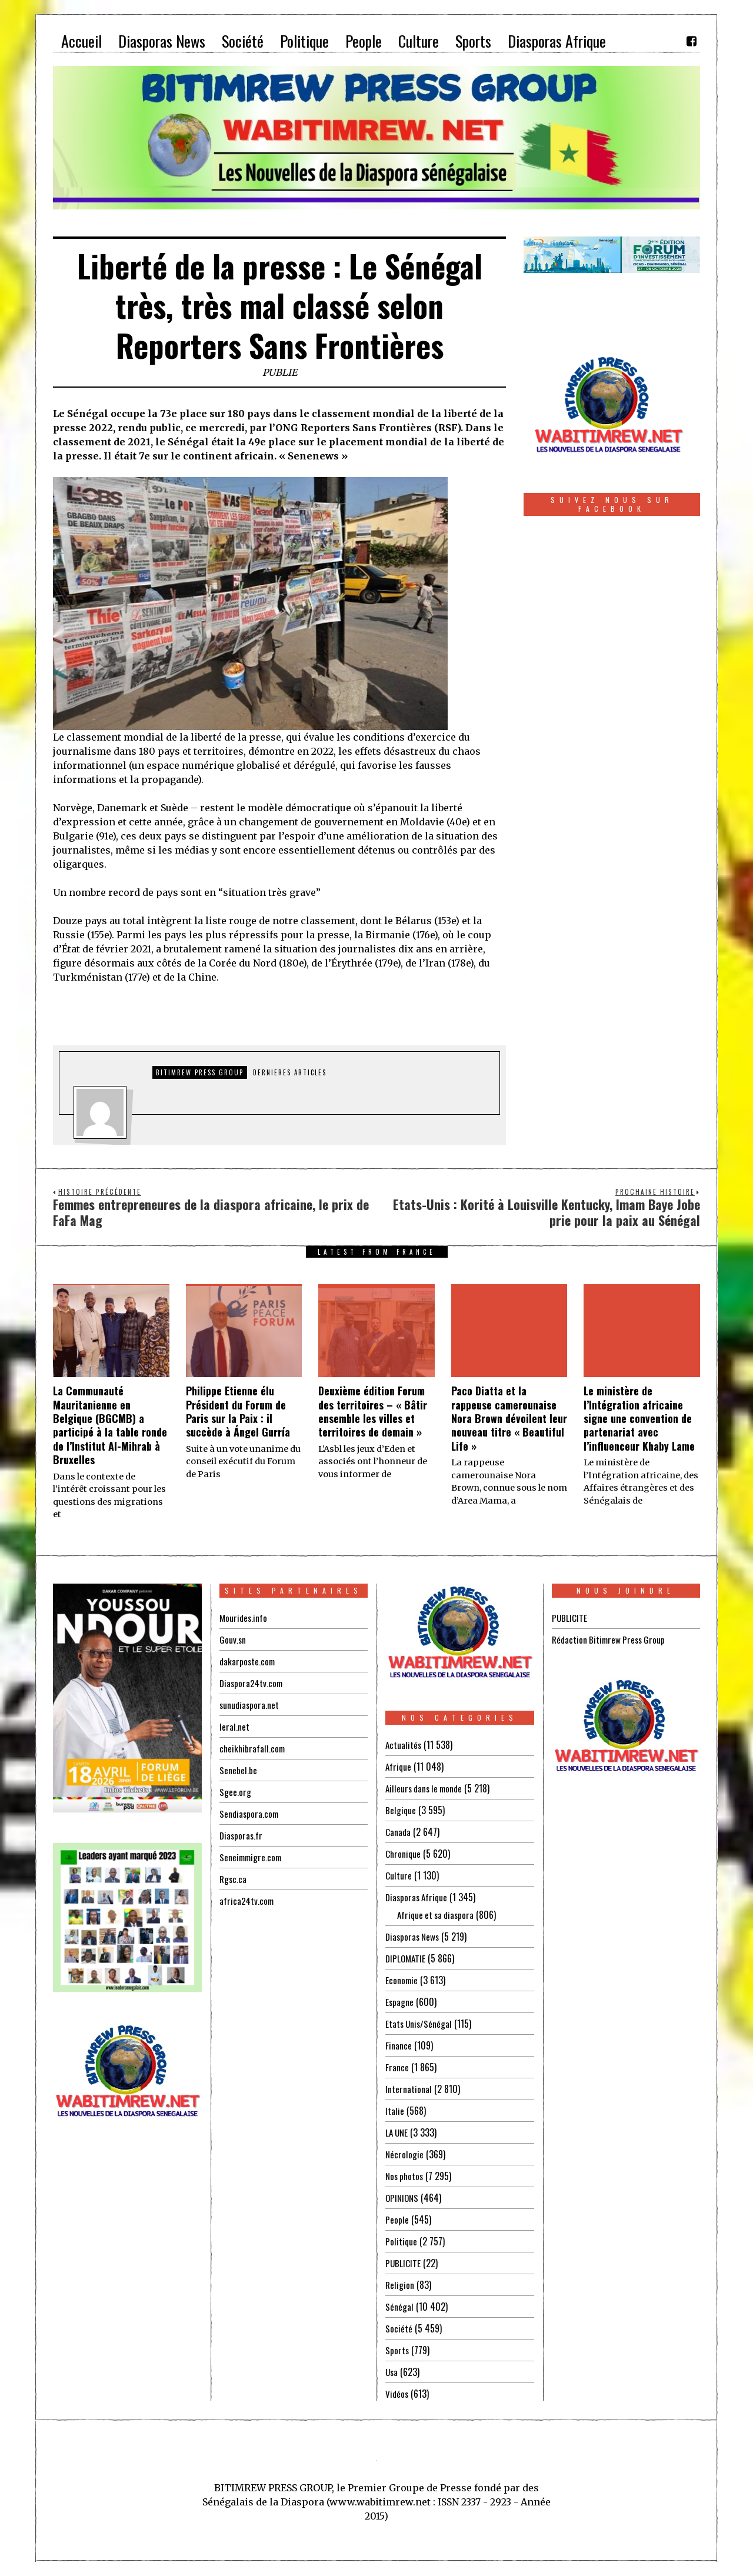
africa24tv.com (247, 1901)
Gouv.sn (232, 1639)
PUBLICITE (403, 2263)
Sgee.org (235, 1792)
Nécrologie (404, 2154)
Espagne (399, 2002)
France (397, 2067)
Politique (401, 2241)
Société (398, 2328)
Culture (398, 1875)
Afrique (398, 1766)
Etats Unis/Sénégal (419, 2024)
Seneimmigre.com (252, 1857)
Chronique (403, 1854)
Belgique (401, 1810)
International (408, 2089)
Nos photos (405, 2176)
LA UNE (397, 2132)
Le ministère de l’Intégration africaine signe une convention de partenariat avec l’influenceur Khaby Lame (639, 1418)
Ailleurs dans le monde (426, 1788)
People (397, 2219)
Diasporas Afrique (418, 1897)
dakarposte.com (248, 1661)
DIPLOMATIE (406, 1958)
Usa (392, 2372)
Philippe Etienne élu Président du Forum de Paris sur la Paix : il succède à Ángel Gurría (238, 1411)
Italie (394, 2111)
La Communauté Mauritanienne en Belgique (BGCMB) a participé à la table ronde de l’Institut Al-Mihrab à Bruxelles (110, 1425)
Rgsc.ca (233, 1879)
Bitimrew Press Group (200, 1072)
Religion (400, 2285)
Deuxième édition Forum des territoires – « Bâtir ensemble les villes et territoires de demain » (372, 1411)
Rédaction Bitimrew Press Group (611, 1639)
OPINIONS (403, 2198)
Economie (402, 1980)
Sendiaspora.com (250, 1814)
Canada (398, 1832)
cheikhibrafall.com (253, 1748)
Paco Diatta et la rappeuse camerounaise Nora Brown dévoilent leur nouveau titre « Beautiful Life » (509, 1418)
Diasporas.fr (241, 1835)
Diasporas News (413, 1936)
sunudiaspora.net (250, 1705)
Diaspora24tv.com (252, 1683)
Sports (397, 2350)
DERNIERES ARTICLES (289, 1072)
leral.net (234, 1726)
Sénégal (399, 2307)
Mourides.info (244, 1618)
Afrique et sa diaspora (437, 1915)
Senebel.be (238, 1770)
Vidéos (397, 2394)
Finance (398, 2045)
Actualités (403, 1745)
